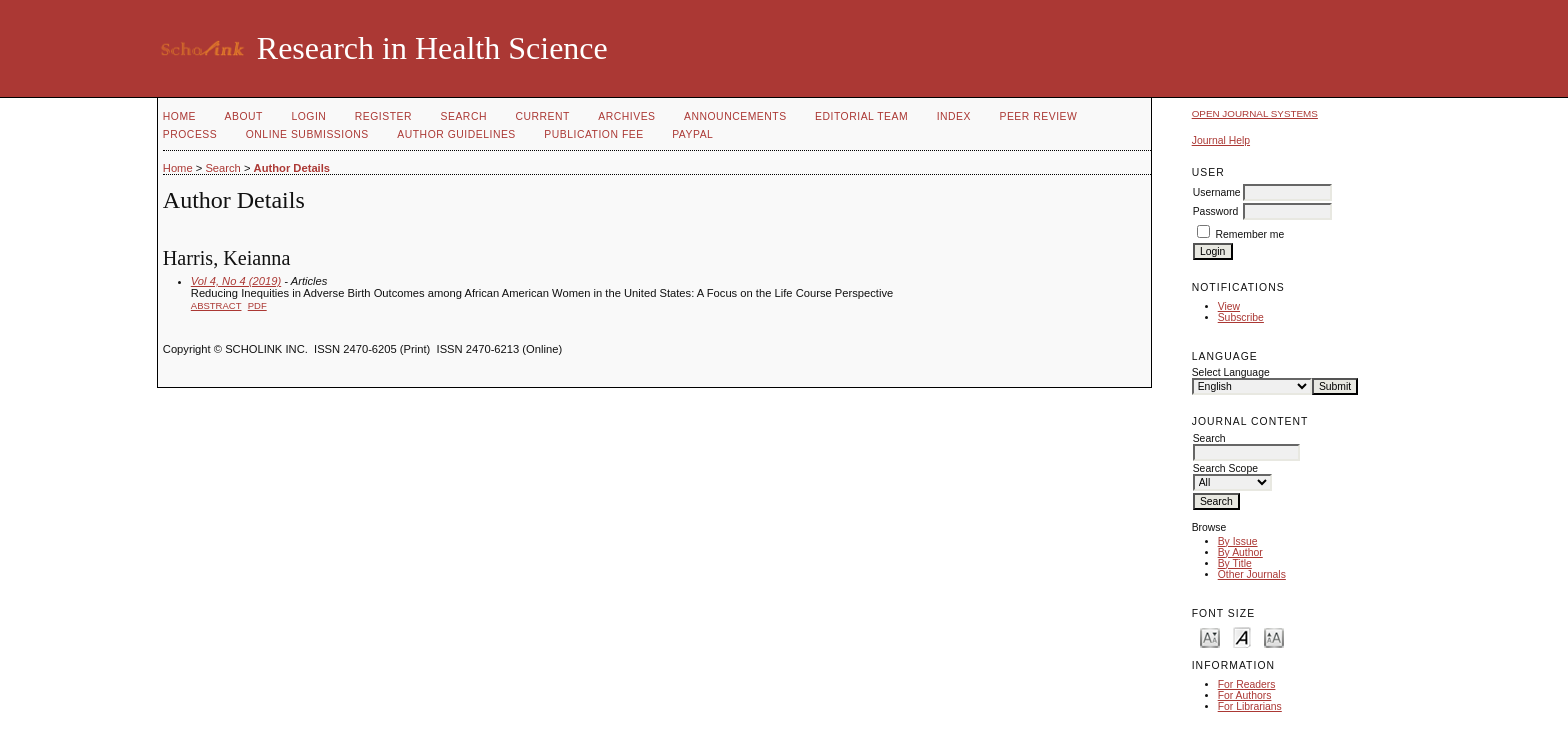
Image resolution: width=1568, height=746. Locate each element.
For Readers (1247, 684)
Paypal (692, 134)
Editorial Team (861, 116)
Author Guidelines (456, 134)
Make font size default (1242, 636)
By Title (1235, 563)
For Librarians (1250, 706)
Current (542, 116)
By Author (1240, 552)
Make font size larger (1274, 636)
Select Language (1231, 372)
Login (308, 116)
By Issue (1238, 541)
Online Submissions (307, 134)
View (1229, 306)
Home (179, 116)
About (244, 116)
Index (954, 116)
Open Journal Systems (1255, 113)
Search (464, 116)
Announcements (735, 116)
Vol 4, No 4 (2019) (236, 281)
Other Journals (1252, 574)
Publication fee (593, 134)
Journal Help (1221, 140)
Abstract (216, 305)
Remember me (1250, 234)
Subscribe (1241, 317)
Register (383, 116)
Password (1216, 211)
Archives (626, 116)
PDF (257, 305)
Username (1217, 192)
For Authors (1245, 695)
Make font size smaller (1210, 636)
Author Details (292, 168)
